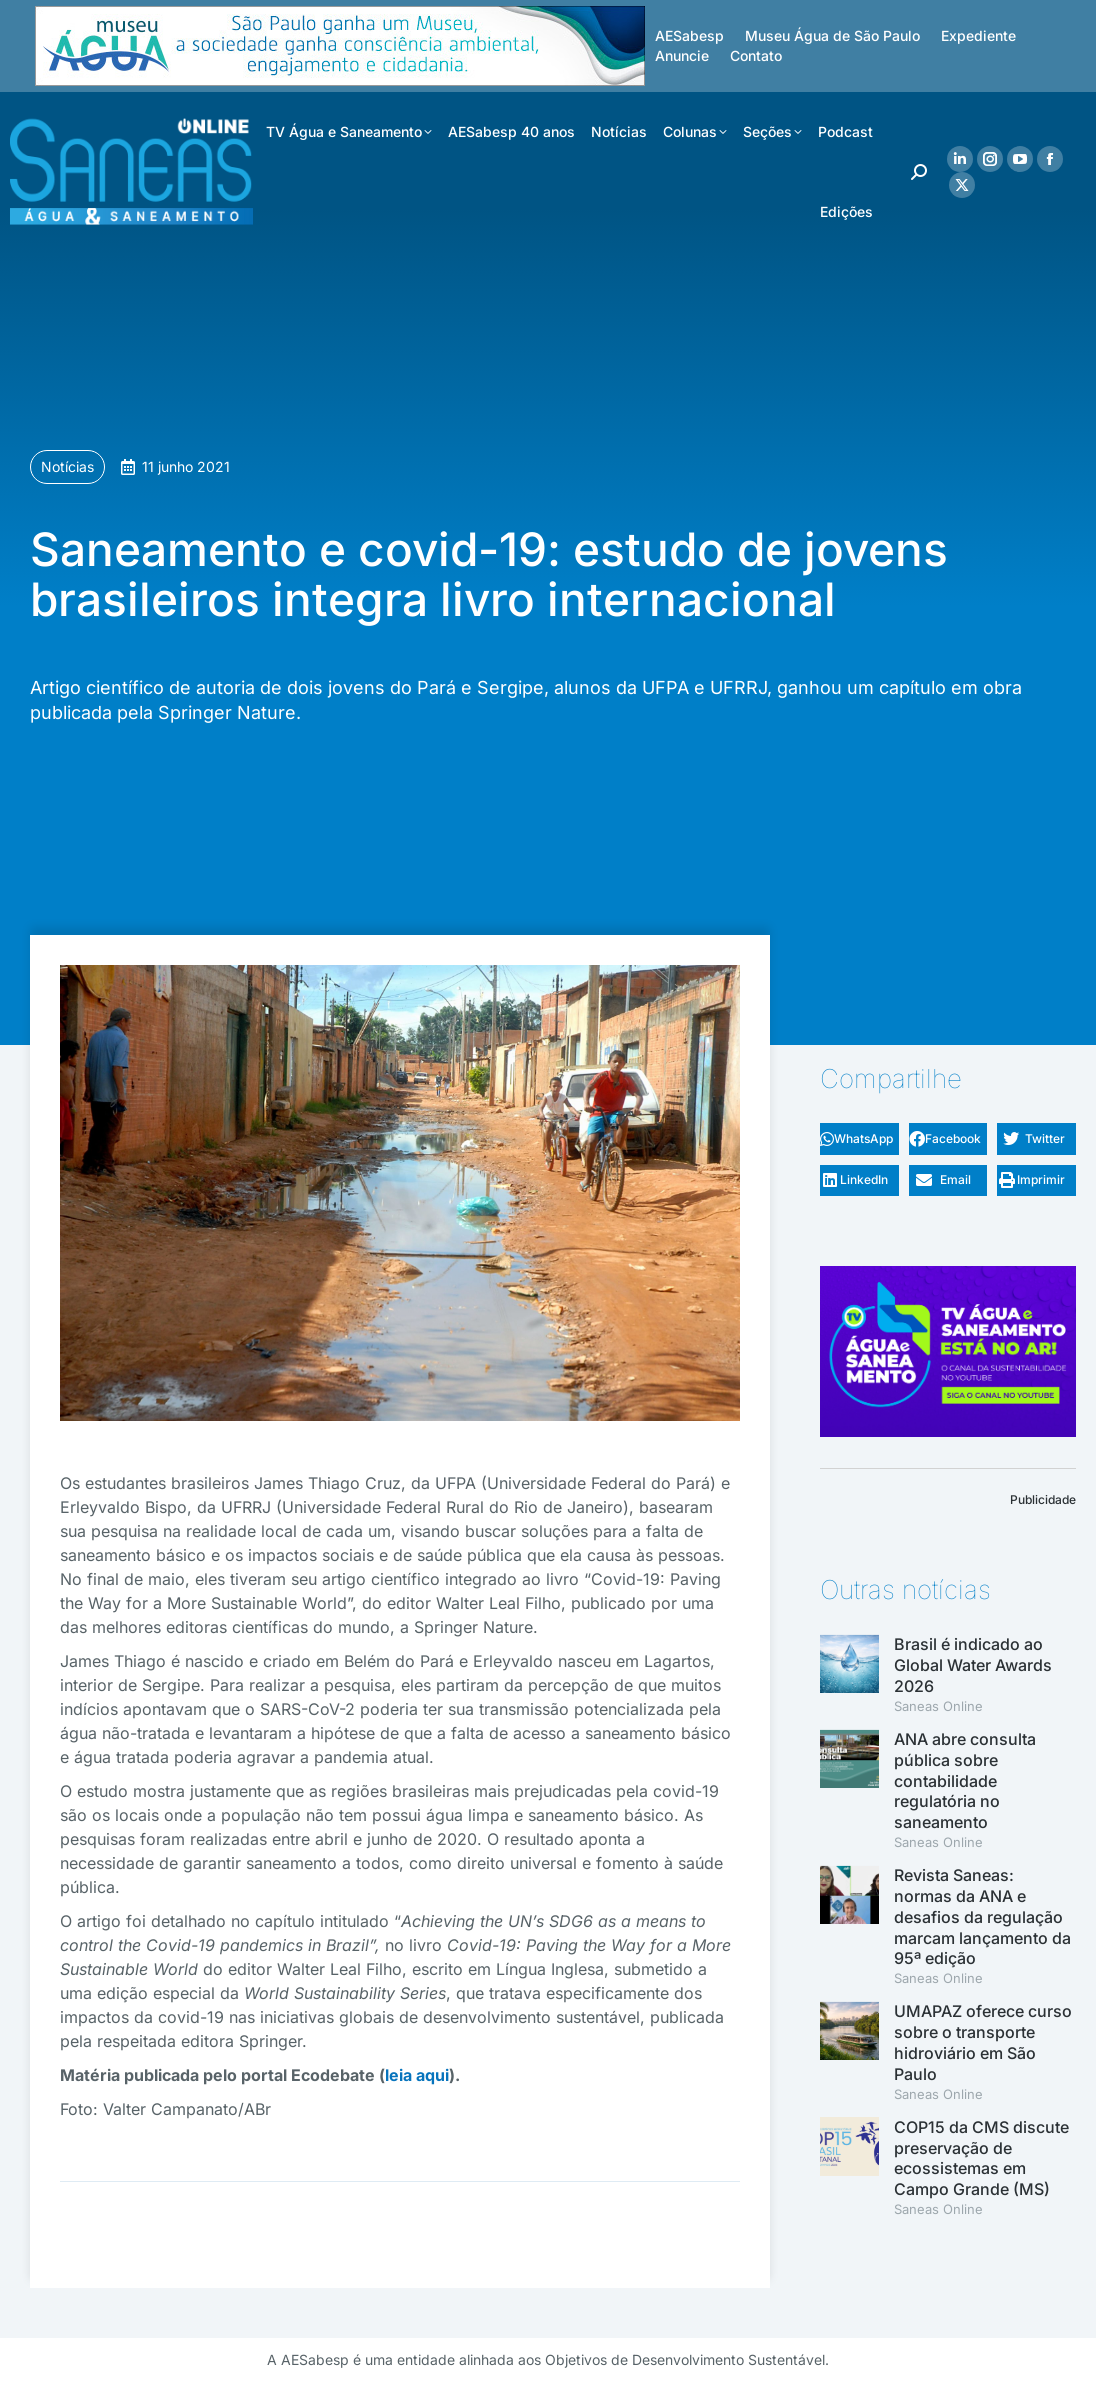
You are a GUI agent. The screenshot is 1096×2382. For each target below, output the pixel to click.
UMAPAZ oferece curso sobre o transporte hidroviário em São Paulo (983, 2042)
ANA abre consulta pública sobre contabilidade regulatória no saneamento (965, 1780)
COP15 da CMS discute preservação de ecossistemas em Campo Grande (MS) (981, 2158)
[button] (859, 1139)
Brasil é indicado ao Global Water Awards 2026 (973, 1665)
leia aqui (417, 2075)
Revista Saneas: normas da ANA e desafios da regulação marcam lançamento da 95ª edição (982, 1916)
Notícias (67, 466)
